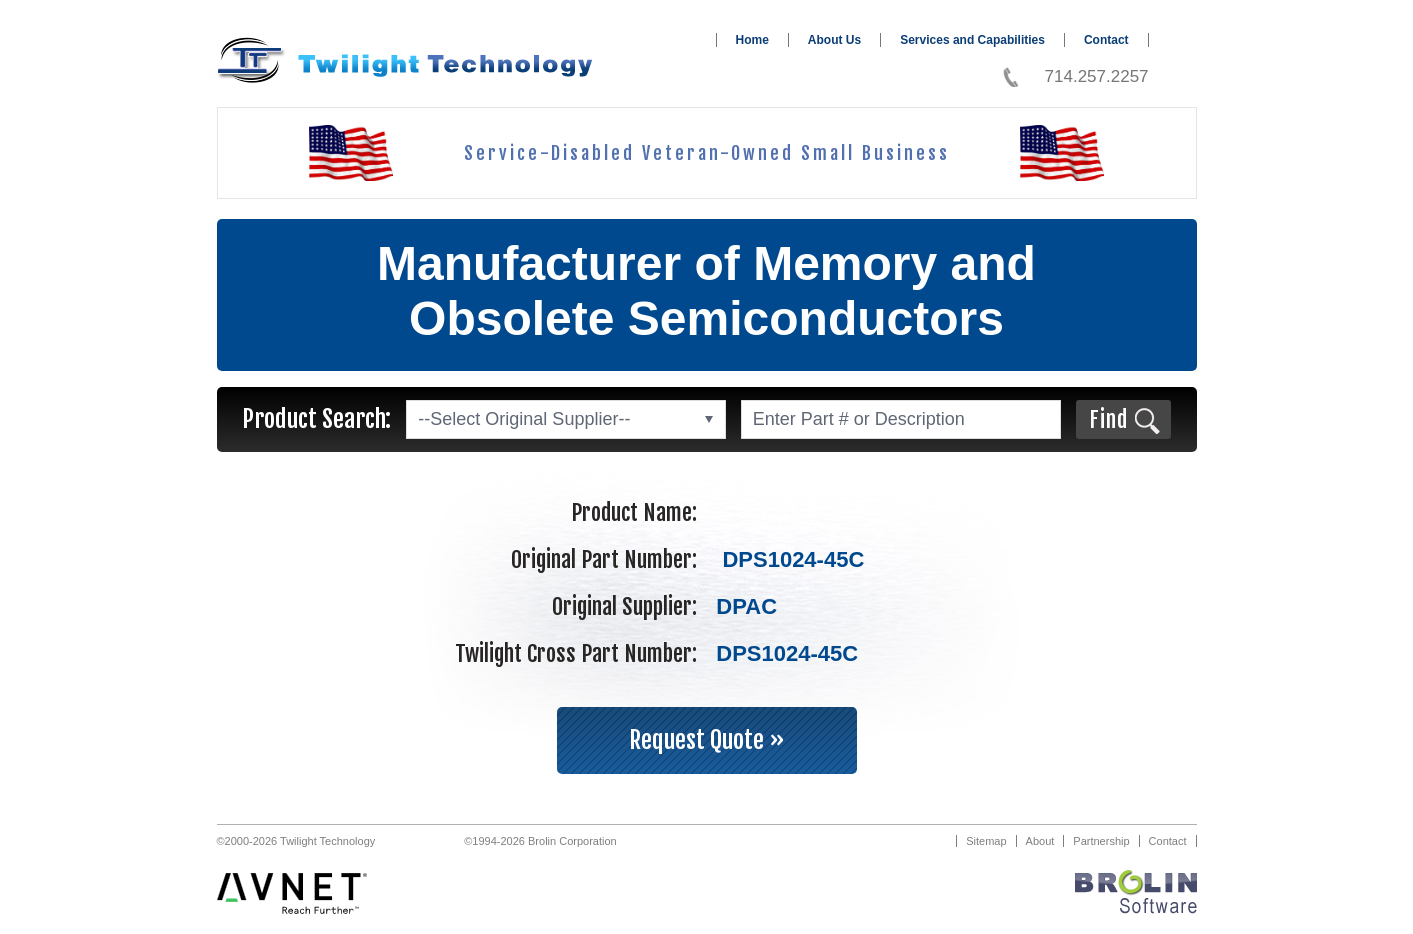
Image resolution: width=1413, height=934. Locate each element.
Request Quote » (707, 740)
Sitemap (986, 841)
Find (1108, 419)
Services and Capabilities (972, 40)
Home (752, 40)
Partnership (1101, 841)
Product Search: (316, 419)
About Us (834, 40)
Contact (1106, 40)
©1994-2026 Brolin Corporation (540, 841)
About (1040, 841)
